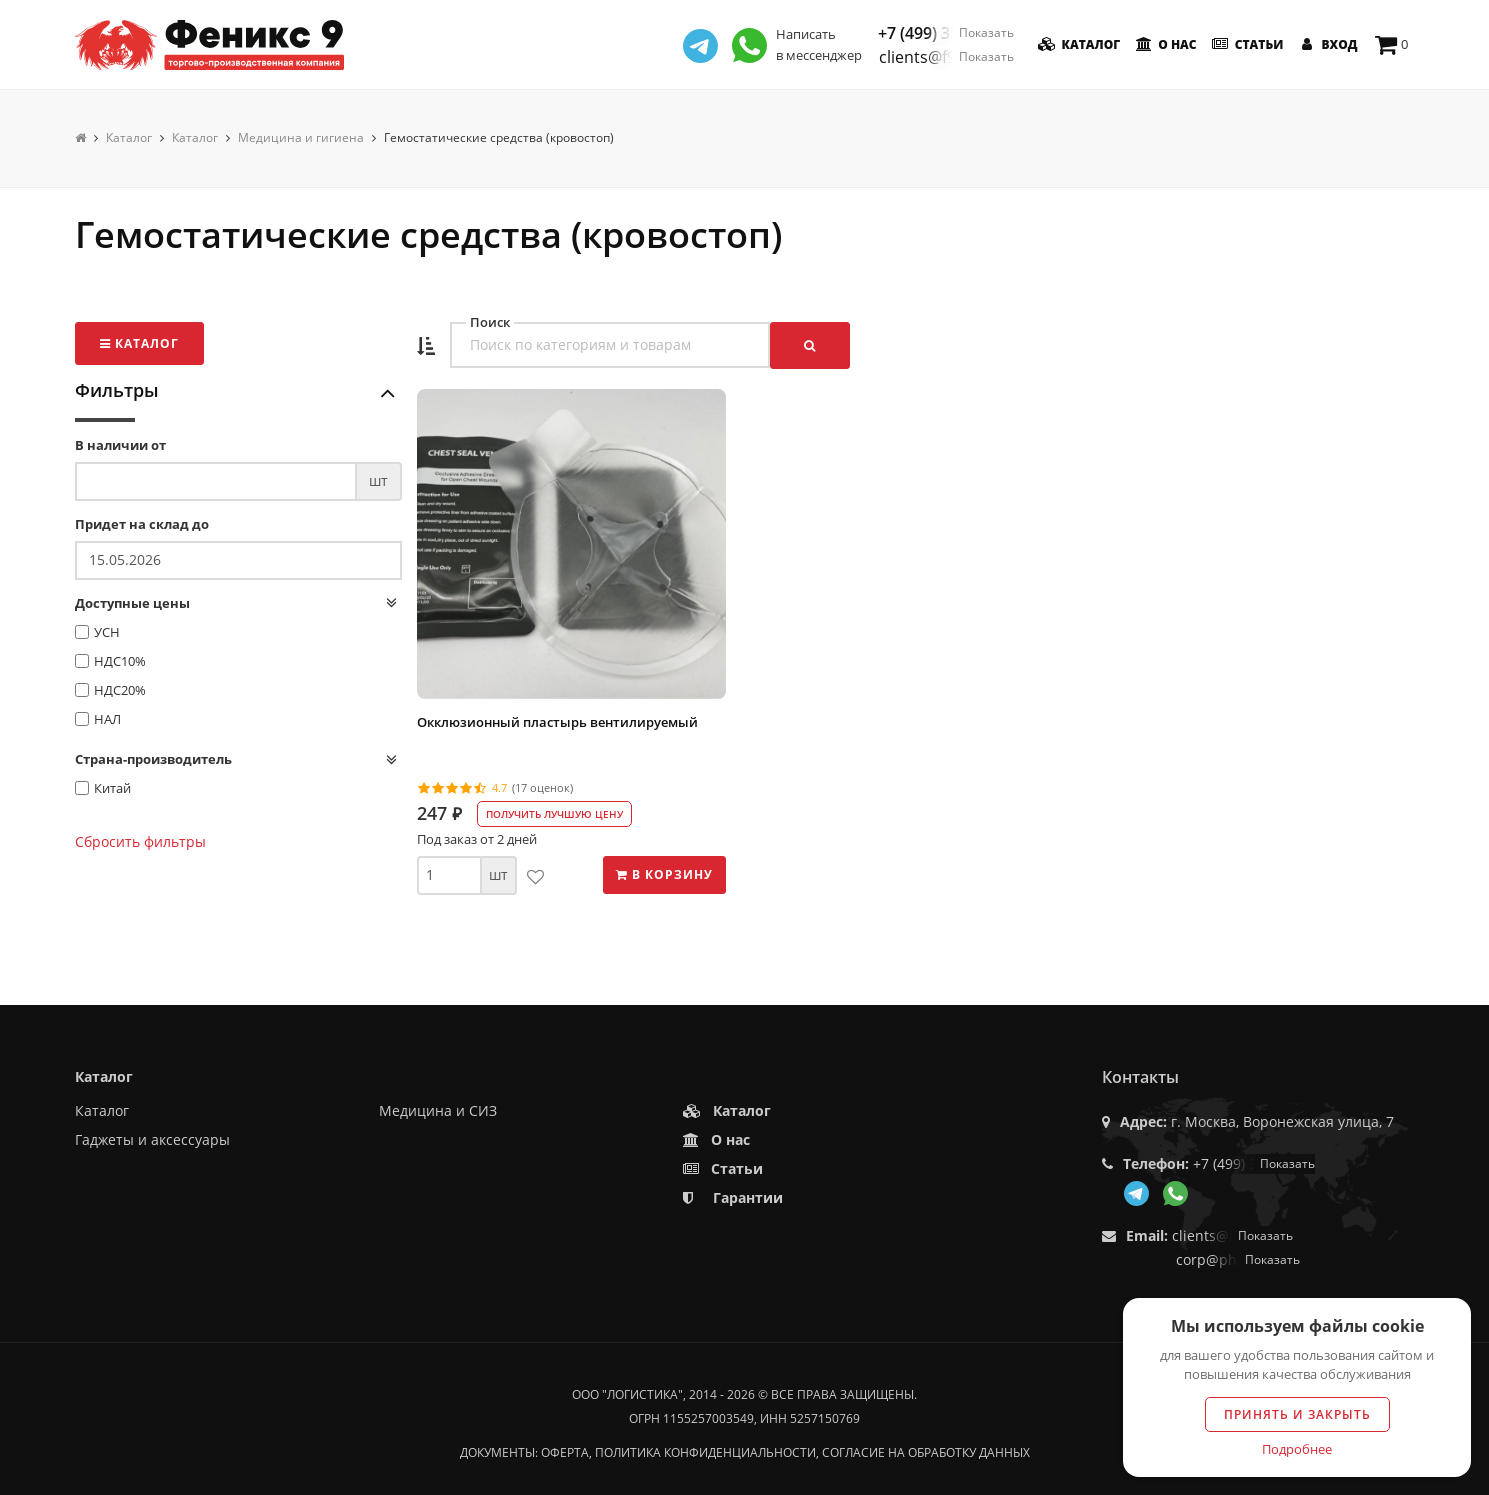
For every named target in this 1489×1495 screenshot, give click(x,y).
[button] (426, 346)
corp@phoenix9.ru (1238, 1259)
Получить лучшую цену (554, 814)
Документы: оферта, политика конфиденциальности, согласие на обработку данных (745, 1452)
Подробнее (1297, 1449)
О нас (1164, 44)
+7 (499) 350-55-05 (946, 33)
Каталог (1077, 44)
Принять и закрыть (1297, 1414)
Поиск (490, 322)
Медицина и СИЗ (438, 1110)
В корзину (664, 874)
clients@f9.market (946, 57)
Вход (1326, 44)
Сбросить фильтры (140, 841)
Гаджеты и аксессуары (152, 1139)
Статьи (1246, 44)
